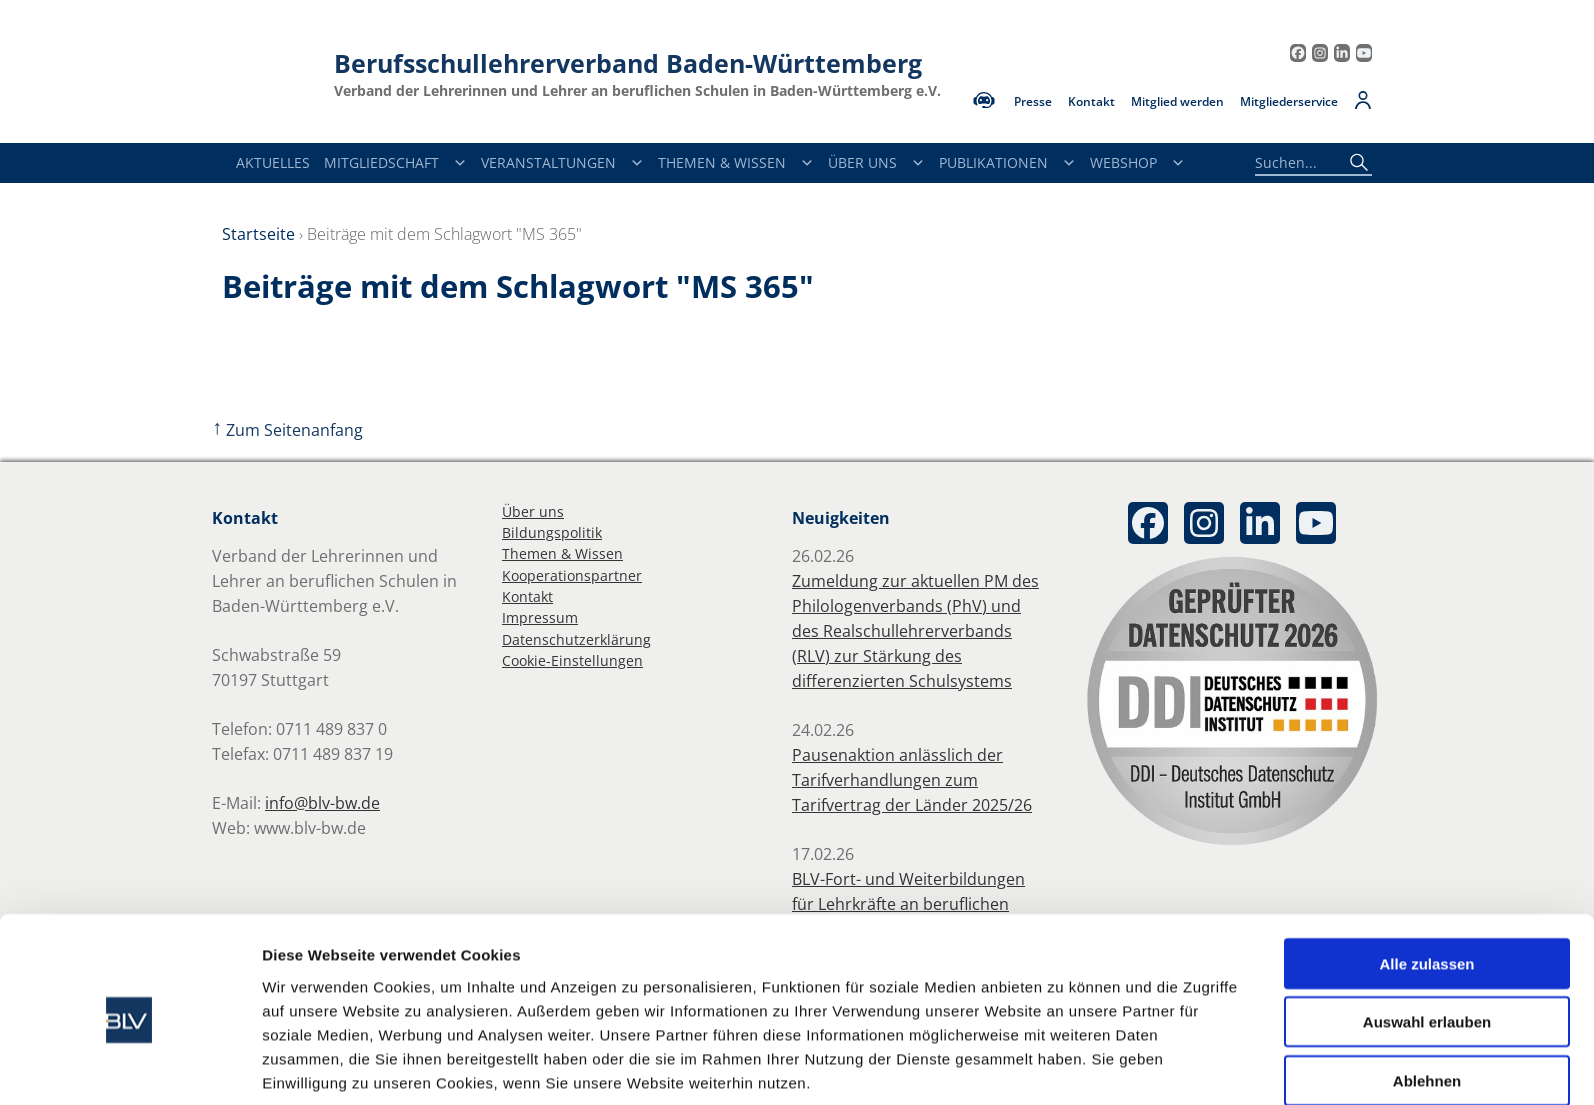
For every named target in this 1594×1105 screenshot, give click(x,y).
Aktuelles (273, 162)
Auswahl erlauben (1427, 940)
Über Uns (876, 163)
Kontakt (1091, 102)
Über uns (533, 511)
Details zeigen (1063, 1065)
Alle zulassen (1426, 881)
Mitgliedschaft (395, 163)
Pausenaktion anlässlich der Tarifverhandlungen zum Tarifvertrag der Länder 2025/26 (912, 780)
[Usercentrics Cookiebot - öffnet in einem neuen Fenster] (129, 1066)
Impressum (540, 617)
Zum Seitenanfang (287, 430)
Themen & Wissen (736, 163)
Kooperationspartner (572, 575)
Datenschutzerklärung (576, 639)
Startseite (258, 234)
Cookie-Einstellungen (572, 660)
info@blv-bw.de (322, 803)
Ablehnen (1427, 998)
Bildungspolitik (552, 532)
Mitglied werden (1177, 102)
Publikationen (1007, 163)
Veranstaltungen (562, 163)
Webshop (1137, 163)
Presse (1033, 102)
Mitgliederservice (1289, 102)
